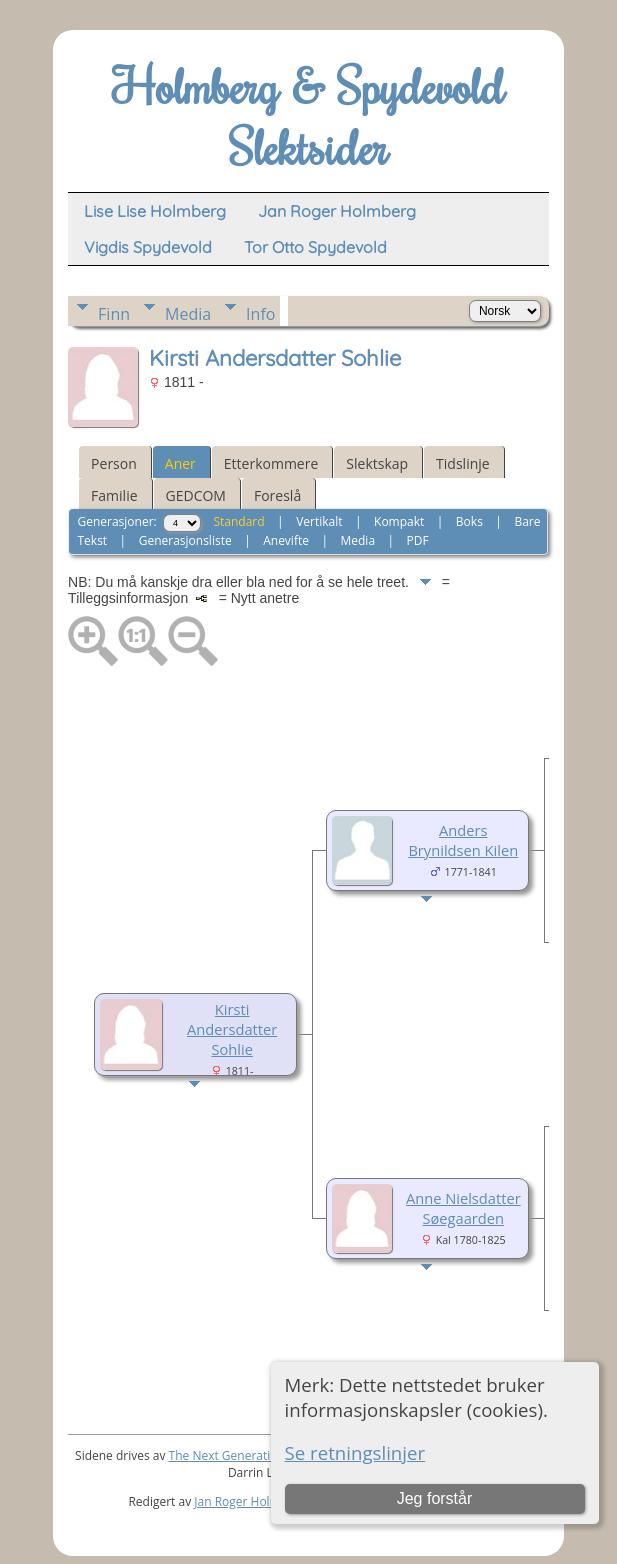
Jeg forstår (435, 1498)
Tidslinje (463, 463)
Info (260, 314)
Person (114, 463)
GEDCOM (196, 495)
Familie (114, 495)
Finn (114, 314)
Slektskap (377, 463)
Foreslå (277, 495)
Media (188, 314)
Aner (180, 463)
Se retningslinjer (355, 1452)
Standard (238, 521)
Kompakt (399, 521)
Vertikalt (319, 521)
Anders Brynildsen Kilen (463, 840)
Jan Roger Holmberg (250, 1501)
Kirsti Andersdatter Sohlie (232, 1029)
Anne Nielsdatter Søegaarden (463, 1208)
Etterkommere (271, 463)
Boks (469, 521)
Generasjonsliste (185, 540)
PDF (418, 540)
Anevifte (286, 540)
